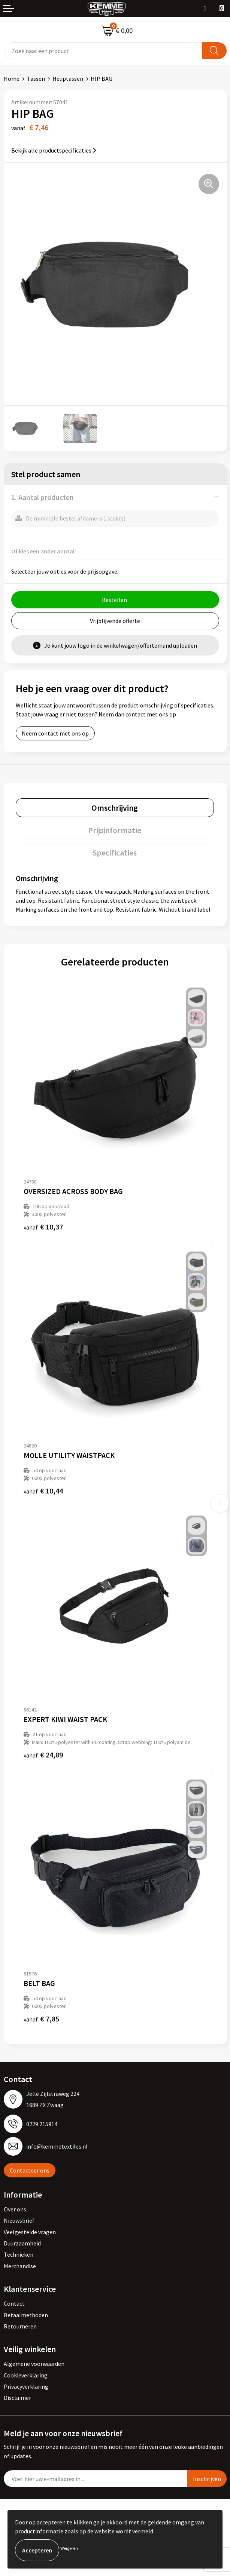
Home (11, 78)
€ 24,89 (43, 1754)
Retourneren (20, 2326)
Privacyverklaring (26, 2386)
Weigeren (69, 2548)
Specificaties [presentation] (115, 852)
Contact (14, 2303)
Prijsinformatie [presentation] (114, 830)
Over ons (15, 2209)
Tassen (36, 78)
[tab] (115, 807)
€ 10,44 (43, 1490)
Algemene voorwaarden (34, 2363)
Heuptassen (67, 78)
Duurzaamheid (22, 2243)
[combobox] (103, 50)
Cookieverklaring (26, 2375)
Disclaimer (17, 2397)
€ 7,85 (41, 2018)
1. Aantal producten (42, 497)
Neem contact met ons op (55, 733)
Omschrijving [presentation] (114, 807)
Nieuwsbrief (19, 2220)
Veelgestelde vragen (30, 2232)
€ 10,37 (43, 1226)
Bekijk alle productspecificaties (53, 150)
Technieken (18, 2254)
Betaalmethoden (26, 2315)
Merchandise (20, 2266)
